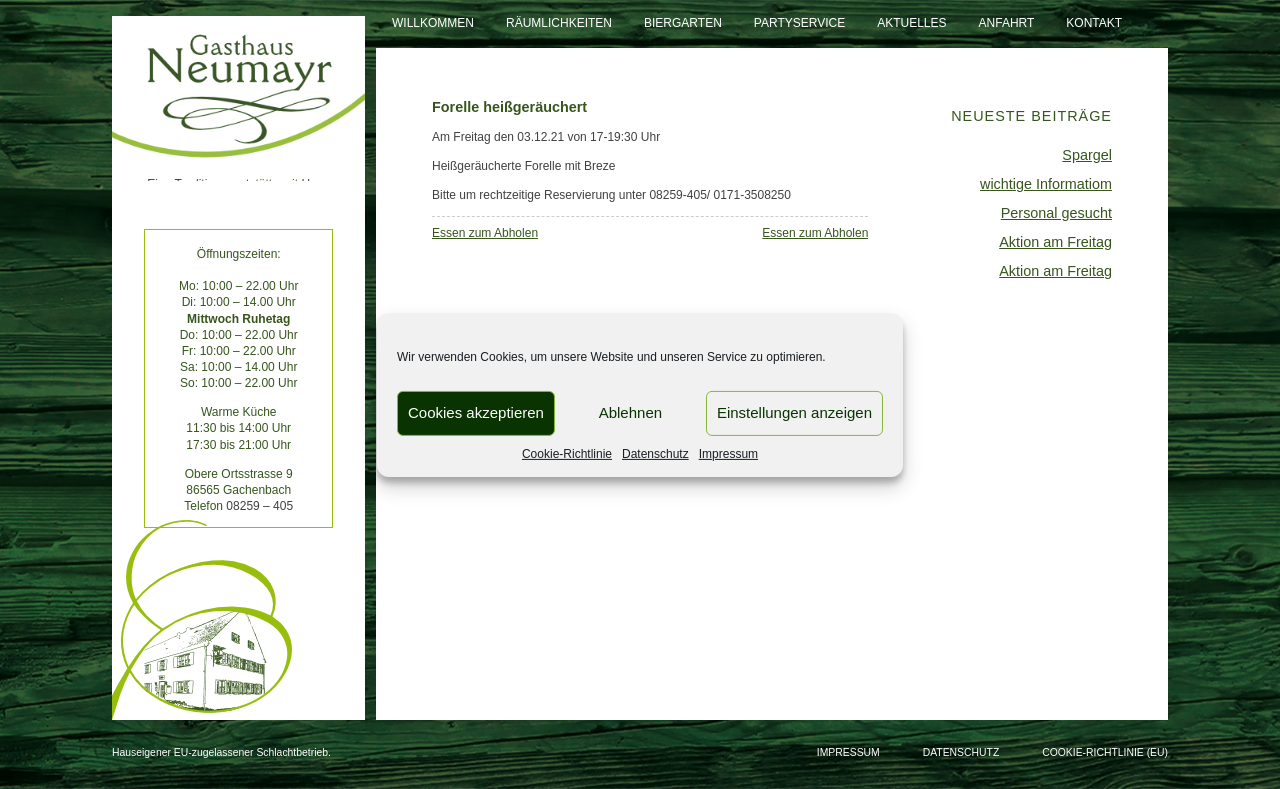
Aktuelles (911, 23)
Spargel (1087, 155)
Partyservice (799, 23)
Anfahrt (1007, 23)
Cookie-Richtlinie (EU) (1105, 752)
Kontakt (1094, 23)
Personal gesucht (1056, 213)
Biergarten (683, 23)
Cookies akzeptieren (476, 412)
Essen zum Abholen (485, 233)
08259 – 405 (259, 506)
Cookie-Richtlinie (567, 453)
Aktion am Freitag (1055, 242)
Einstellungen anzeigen (794, 412)
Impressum (728, 453)
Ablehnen (630, 412)
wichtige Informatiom (1046, 184)
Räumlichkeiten (559, 23)
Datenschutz (655, 453)
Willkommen (433, 23)
